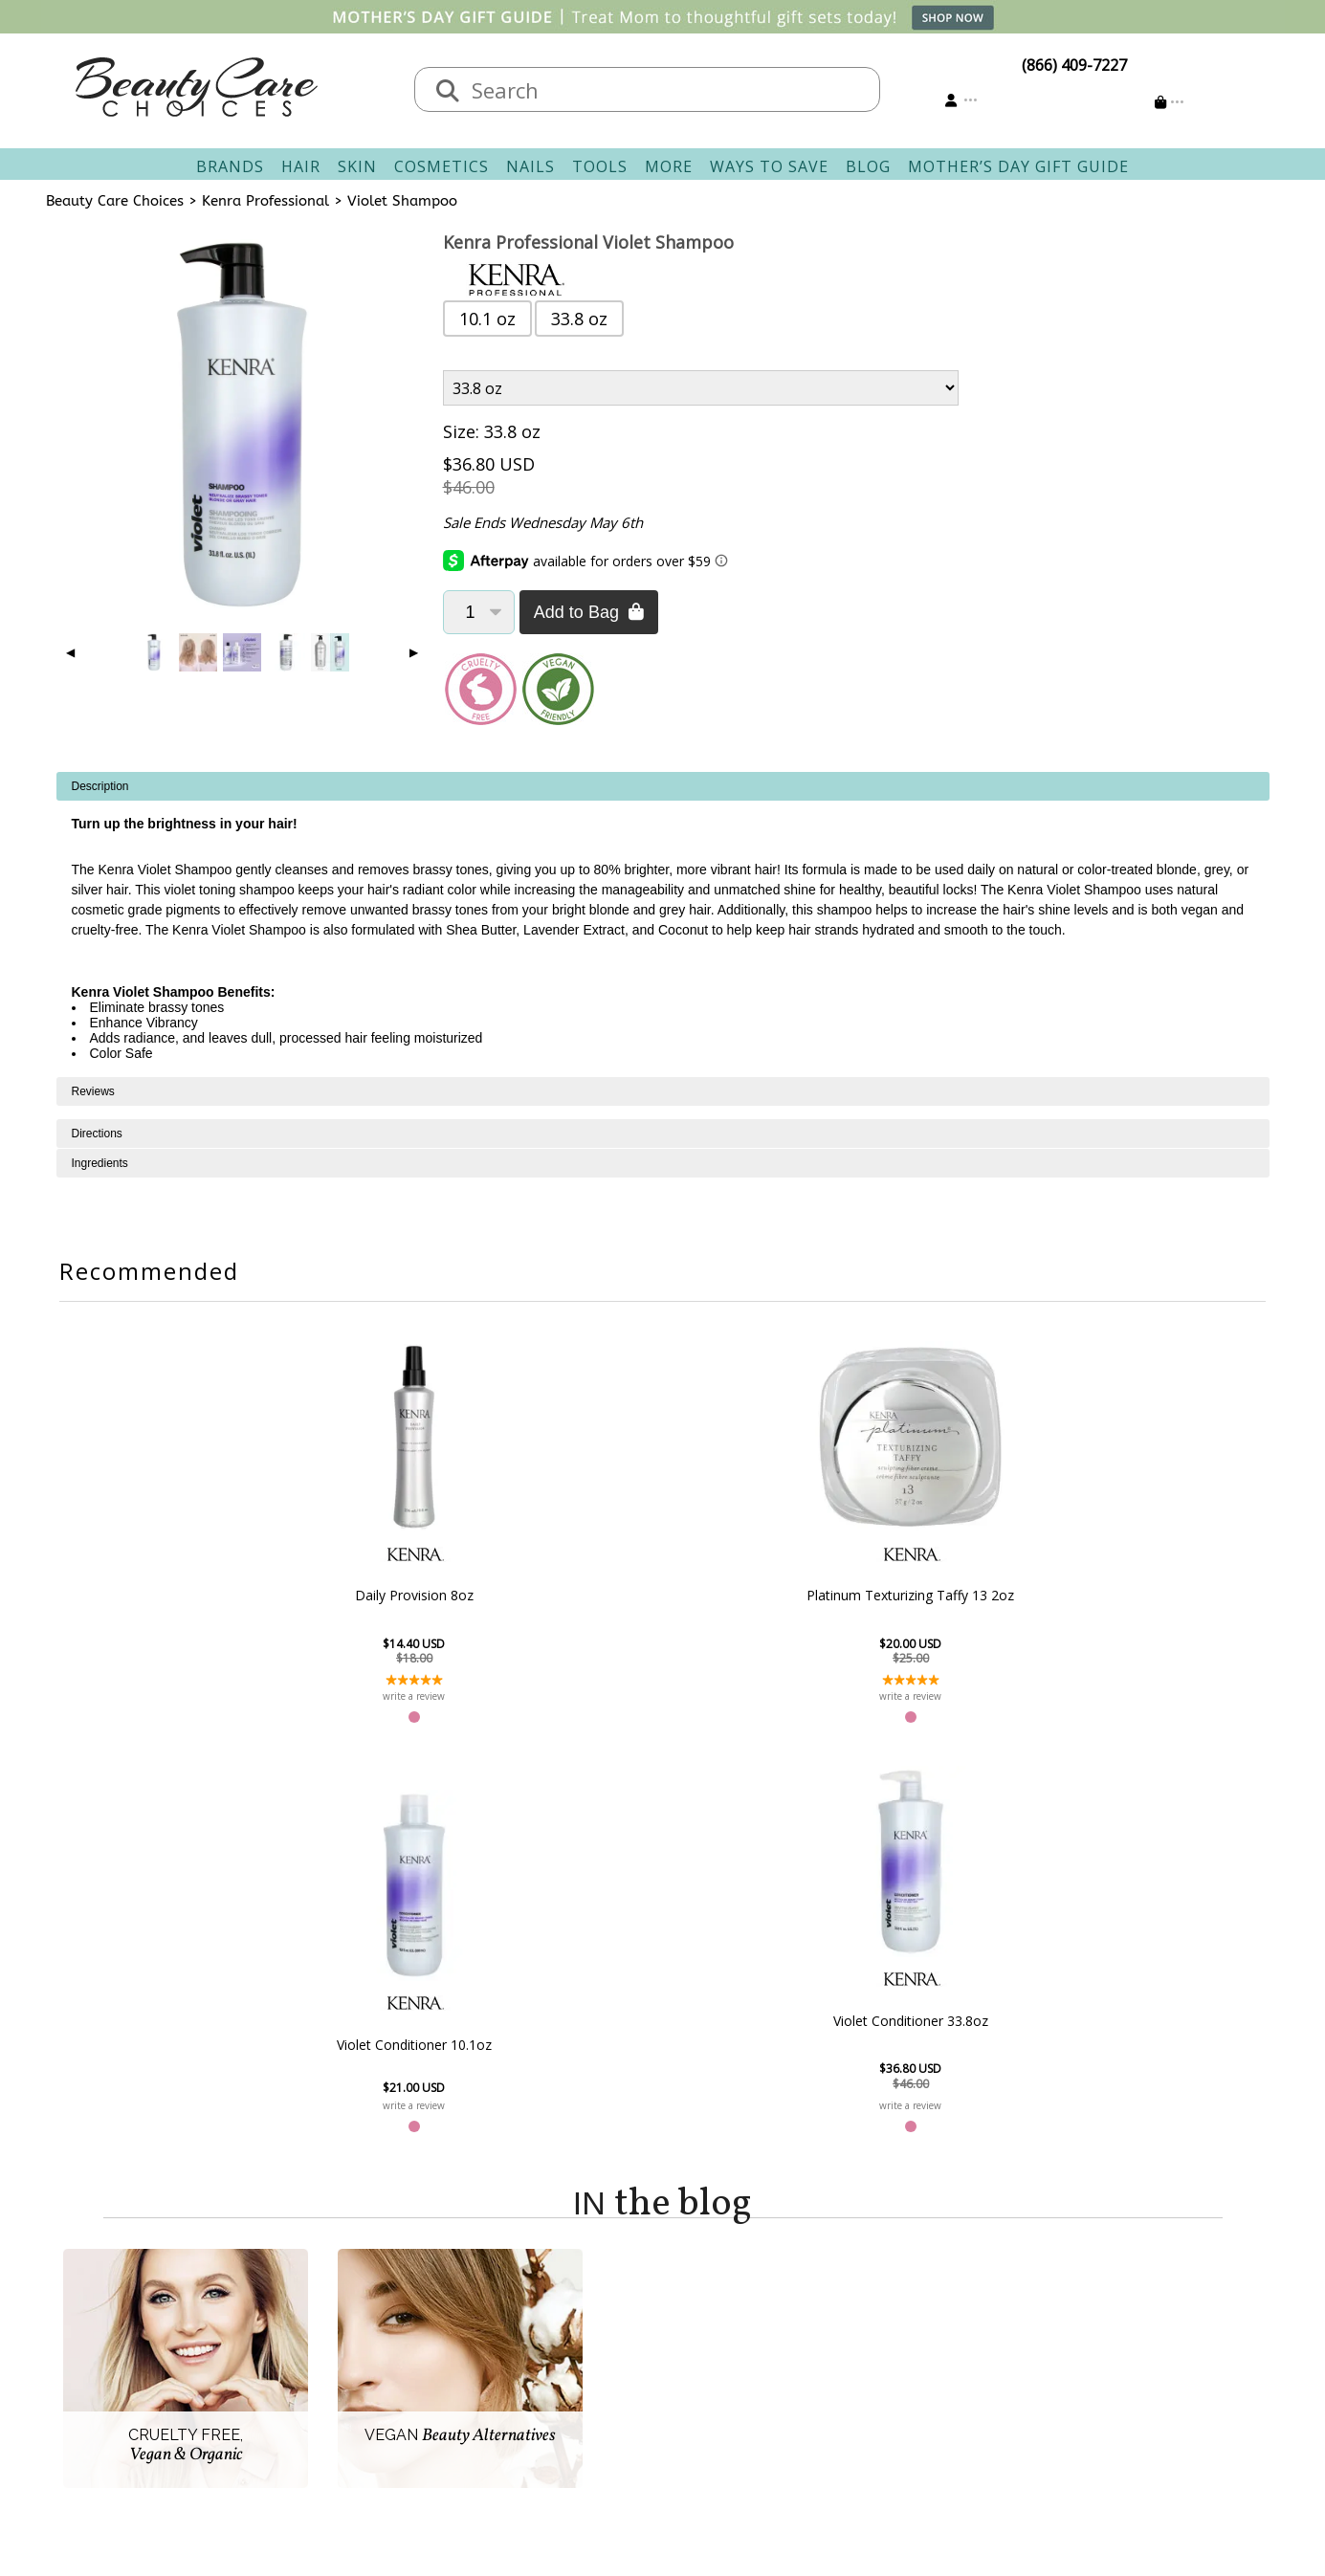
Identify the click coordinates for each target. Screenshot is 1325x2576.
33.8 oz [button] (579, 318)
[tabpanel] (663, 924)
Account (691, 2279)
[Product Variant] (701, 388)
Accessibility (370, 2394)
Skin (357, 166)
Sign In (697, 2302)
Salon (348, 2325)
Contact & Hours (559, 2302)
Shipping (532, 2325)
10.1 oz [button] (487, 318)
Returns (529, 2348)
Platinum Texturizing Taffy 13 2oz (559, 1595)
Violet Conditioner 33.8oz (974, 1610)
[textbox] (667, 89)
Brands (230, 166)
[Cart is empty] (1169, 102)
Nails (530, 166)
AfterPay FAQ (547, 2394)
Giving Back (369, 2417)
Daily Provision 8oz (350, 1595)
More (669, 166)
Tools (600, 166)
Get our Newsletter (741, 2371)
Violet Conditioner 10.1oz (766, 1634)
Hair (300, 166)
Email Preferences (737, 2348)
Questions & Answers (576, 2371)
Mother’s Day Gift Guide (1018, 166)
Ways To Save (769, 166)
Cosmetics (441, 166)
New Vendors (376, 2348)
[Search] (448, 91)
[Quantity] (479, 612)
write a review (351, 1696)
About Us (361, 2302)
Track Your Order (735, 2325)
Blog (868, 166)
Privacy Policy (376, 2371)
